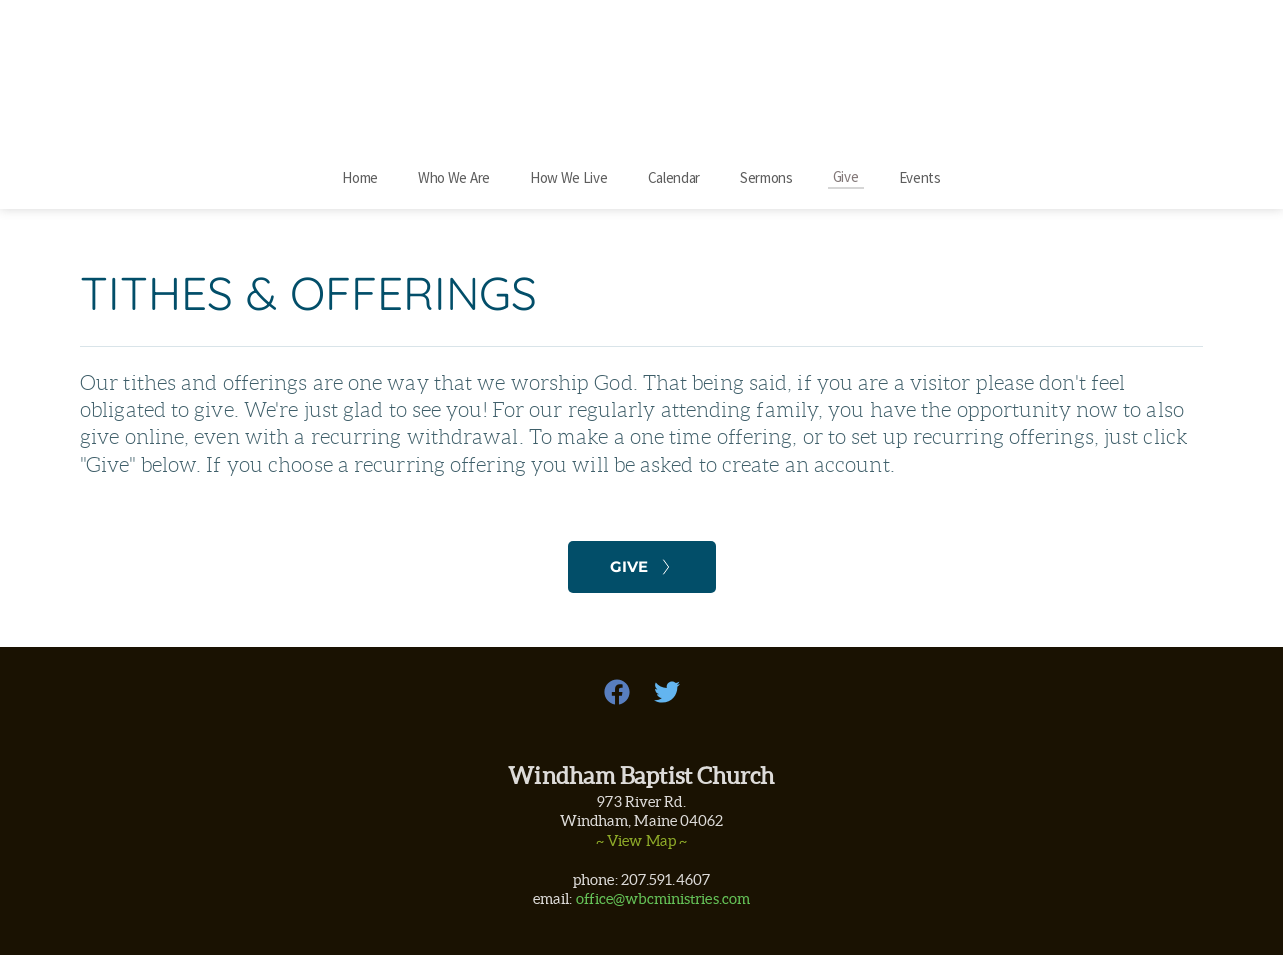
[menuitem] (360, 177)
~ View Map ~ (641, 840)
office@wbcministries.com (663, 898)
